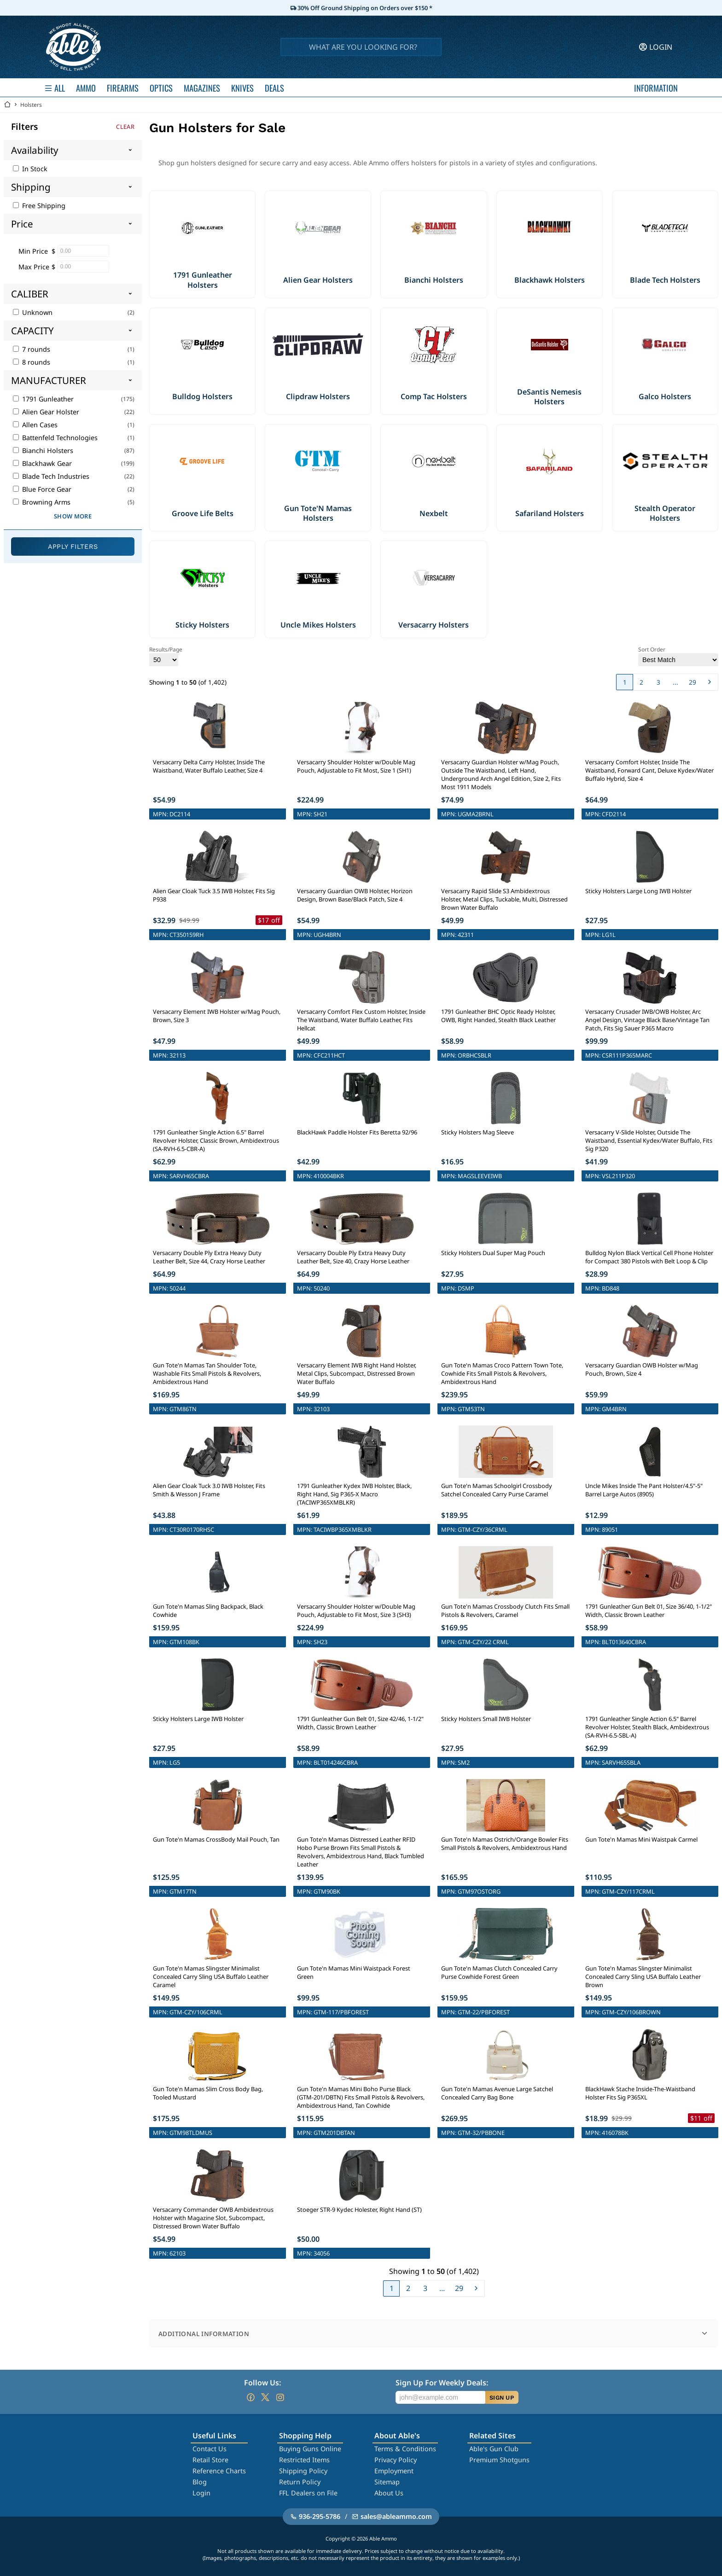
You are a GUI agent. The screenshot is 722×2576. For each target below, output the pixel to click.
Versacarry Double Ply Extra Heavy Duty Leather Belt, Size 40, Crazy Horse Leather (353, 1257)
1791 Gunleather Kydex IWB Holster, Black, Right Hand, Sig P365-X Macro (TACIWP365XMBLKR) (354, 1494)
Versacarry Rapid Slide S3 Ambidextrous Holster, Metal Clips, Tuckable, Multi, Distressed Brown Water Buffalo (504, 899)
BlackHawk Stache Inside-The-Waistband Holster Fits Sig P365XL (640, 2093)
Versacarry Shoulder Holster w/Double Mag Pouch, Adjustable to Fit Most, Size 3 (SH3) (356, 1610)
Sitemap (387, 2481)
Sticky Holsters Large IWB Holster (198, 1719)
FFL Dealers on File (308, 2493)
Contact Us (209, 2448)
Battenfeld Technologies (55, 437)
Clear (125, 126)
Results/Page (165, 655)
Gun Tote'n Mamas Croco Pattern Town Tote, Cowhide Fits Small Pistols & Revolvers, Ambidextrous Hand (502, 1373)
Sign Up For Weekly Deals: (442, 2383)
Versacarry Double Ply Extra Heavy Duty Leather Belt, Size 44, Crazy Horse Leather (209, 1257)
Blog (199, 2481)
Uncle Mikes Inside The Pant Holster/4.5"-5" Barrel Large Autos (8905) (644, 1490)
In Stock (30, 168)
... (675, 682)
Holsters (31, 105)
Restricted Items (304, 2459)
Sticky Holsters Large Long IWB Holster (638, 891)
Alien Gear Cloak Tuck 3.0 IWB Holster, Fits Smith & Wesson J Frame (209, 1490)
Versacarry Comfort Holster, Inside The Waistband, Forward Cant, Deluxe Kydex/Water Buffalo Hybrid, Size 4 (649, 770)
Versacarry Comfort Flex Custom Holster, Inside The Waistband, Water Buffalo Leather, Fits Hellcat (361, 1019)
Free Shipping (39, 205)
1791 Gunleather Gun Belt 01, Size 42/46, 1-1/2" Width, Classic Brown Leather (360, 1723)
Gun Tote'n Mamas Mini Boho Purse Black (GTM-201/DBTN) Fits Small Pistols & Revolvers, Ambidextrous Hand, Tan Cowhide (361, 2097)
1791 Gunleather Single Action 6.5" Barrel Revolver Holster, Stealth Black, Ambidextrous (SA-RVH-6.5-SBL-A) (647, 1727)
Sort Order (678, 655)
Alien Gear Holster (46, 411)
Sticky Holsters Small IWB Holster (486, 1719)
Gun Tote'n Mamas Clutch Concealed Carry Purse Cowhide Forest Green (499, 1972)
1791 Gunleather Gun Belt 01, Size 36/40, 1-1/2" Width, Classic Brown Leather (648, 1610)
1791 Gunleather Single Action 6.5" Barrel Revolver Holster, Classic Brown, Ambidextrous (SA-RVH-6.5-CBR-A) (216, 1140)
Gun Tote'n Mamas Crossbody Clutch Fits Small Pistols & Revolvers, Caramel (505, 1610)
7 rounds (31, 349)
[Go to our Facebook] (250, 2397)
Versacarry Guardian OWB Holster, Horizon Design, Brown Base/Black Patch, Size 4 (355, 895)
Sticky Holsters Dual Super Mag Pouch (493, 1253)
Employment (393, 2470)
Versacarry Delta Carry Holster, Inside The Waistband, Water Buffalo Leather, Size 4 (209, 766)
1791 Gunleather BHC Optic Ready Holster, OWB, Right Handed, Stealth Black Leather (498, 1015)
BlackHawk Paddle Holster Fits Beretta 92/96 (357, 1132)
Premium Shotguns (499, 2459)
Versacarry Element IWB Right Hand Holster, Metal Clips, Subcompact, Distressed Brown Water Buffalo (356, 1373)
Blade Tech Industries (51, 476)
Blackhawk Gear (42, 463)
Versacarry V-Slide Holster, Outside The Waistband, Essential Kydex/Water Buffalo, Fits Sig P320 (648, 1140)
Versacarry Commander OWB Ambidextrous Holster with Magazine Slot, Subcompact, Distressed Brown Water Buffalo (213, 2217)
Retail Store (210, 2459)
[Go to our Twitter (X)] (265, 2397)
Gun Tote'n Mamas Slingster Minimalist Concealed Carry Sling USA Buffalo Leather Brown (643, 1976)
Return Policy (299, 2481)
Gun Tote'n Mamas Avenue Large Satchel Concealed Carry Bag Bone (497, 2093)
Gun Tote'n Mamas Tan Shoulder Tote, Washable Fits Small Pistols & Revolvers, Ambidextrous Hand (207, 1373)
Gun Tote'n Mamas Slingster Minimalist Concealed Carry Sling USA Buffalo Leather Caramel (210, 1976)
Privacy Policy (395, 2459)
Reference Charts (219, 2470)
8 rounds (31, 362)
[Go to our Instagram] (280, 2397)
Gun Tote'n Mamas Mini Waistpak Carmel (641, 1839)
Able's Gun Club (493, 2448)
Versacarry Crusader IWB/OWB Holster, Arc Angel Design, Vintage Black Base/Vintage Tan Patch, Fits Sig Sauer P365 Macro (647, 1019)
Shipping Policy (303, 2470)
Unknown (32, 312)
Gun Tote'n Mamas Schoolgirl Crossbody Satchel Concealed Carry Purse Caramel (496, 1490)
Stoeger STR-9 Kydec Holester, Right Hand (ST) (359, 2209)
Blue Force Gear (42, 489)
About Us (388, 2493)
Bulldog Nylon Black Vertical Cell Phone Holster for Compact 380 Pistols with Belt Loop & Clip (649, 1257)
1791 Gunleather (43, 399)
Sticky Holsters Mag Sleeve (477, 1132)
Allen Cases (35, 424)
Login (201, 2493)
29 (692, 682)
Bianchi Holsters (43, 450)
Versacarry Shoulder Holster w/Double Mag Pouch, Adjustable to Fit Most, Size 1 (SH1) (356, 766)
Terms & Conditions (405, 2448)
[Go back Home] (7, 105)
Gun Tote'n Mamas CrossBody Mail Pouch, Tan (216, 1839)
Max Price (33, 266)
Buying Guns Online (310, 2448)
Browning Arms (41, 502)
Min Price (33, 251)
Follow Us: (262, 2383)
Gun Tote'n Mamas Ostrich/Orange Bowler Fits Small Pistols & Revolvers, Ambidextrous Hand (504, 1843)
